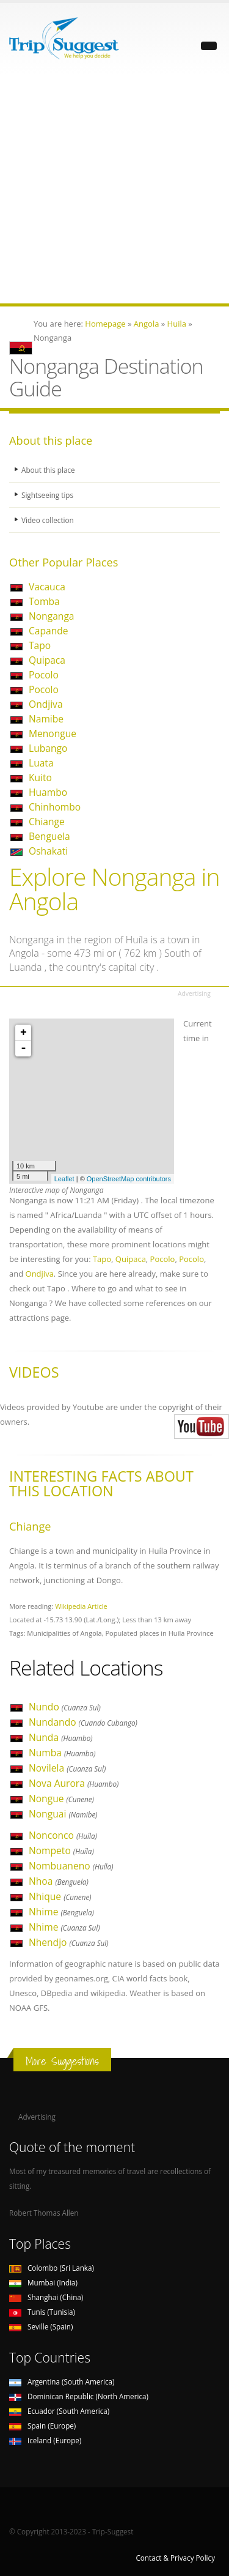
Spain (42, 2425)
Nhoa (59, 1881)
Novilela (67, 1768)
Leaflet (64, 1178)
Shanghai (46, 2297)
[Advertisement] (114, 188)
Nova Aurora (73, 1783)
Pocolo (44, 674)
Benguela (49, 836)
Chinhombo (55, 807)
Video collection (47, 520)
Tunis (42, 2312)
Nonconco (63, 1835)
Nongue (61, 1798)
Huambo (48, 792)
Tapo (40, 645)
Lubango (48, 748)
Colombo (51, 2268)
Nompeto (61, 1850)
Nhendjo (69, 1942)
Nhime (61, 1911)
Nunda (61, 1737)
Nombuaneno (71, 1866)
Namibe (46, 719)
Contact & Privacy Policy (175, 2558)
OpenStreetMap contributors (129, 1178)
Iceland (45, 2440)
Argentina (62, 2381)
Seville (41, 2326)
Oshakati (48, 851)
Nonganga (52, 616)
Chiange (47, 821)
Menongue (52, 733)
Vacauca (47, 586)
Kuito (40, 777)
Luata (41, 763)
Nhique (60, 1896)
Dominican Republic (78, 2396)
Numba (62, 1752)
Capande (48, 630)
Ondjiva (46, 704)
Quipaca (47, 660)
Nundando (83, 1722)
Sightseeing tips (47, 495)
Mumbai (43, 2282)
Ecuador (59, 2411)
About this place (48, 470)
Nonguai (63, 1814)
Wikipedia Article (81, 1606)
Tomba (44, 601)
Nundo (65, 1706)
